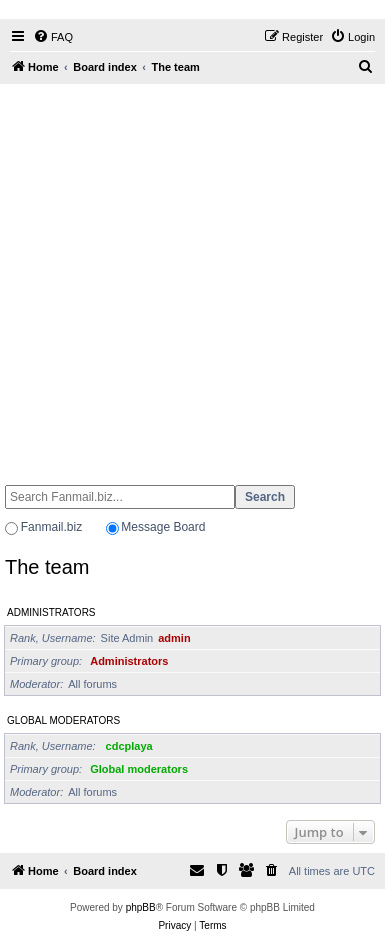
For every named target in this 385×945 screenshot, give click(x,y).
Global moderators (63, 720)
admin (174, 638)
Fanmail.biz (51, 527)
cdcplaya (129, 746)
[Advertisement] (187, 275)
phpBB (141, 907)
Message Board (163, 527)
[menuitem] (53, 37)
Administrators (51, 612)
